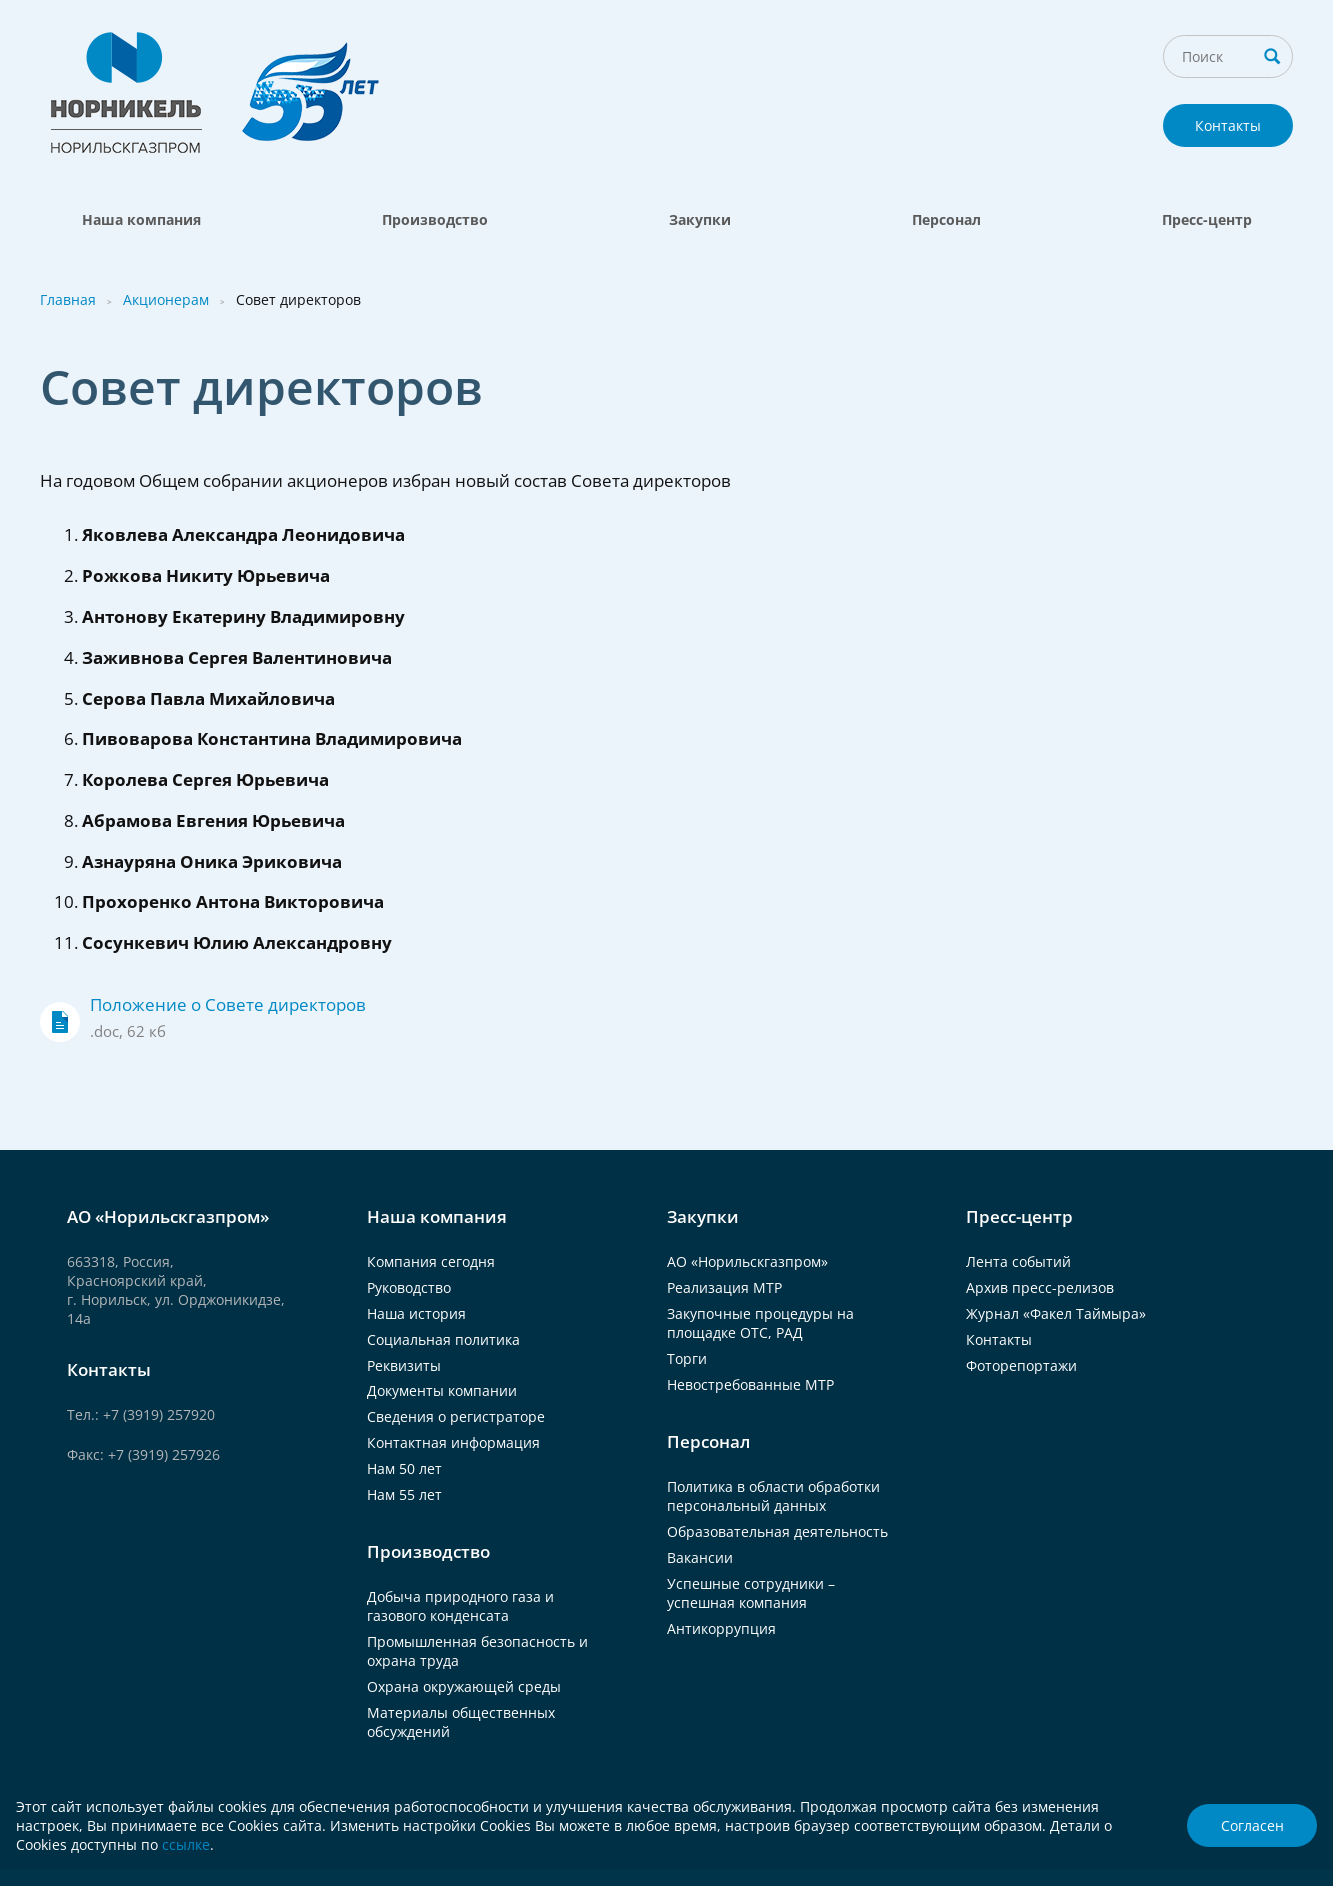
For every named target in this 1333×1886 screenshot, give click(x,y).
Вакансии (700, 1557)
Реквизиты (404, 1365)
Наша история (416, 1313)
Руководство (409, 1287)
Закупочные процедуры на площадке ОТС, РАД (760, 1323)
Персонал (946, 219)
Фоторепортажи (1021, 1365)
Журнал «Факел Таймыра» (1056, 1313)
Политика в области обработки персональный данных (773, 1496)
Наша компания (141, 219)
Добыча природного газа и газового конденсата (460, 1606)
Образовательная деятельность (777, 1531)
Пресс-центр (1207, 219)
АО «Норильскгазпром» (747, 1261)
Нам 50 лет (404, 1468)
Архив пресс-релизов (1040, 1287)
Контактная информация (453, 1442)
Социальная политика (443, 1339)
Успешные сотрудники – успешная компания (751, 1593)
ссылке (186, 1844)
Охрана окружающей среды (464, 1686)
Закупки (700, 219)
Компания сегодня (431, 1261)
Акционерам (166, 299)
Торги (687, 1358)
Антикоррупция (721, 1628)
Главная (68, 299)
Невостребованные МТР (750, 1384)
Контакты (1228, 125)
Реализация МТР (724, 1287)
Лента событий (1018, 1261)
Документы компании (442, 1390)
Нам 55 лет (404, 1494)
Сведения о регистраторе (456, 1416)
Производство (435, 219)
